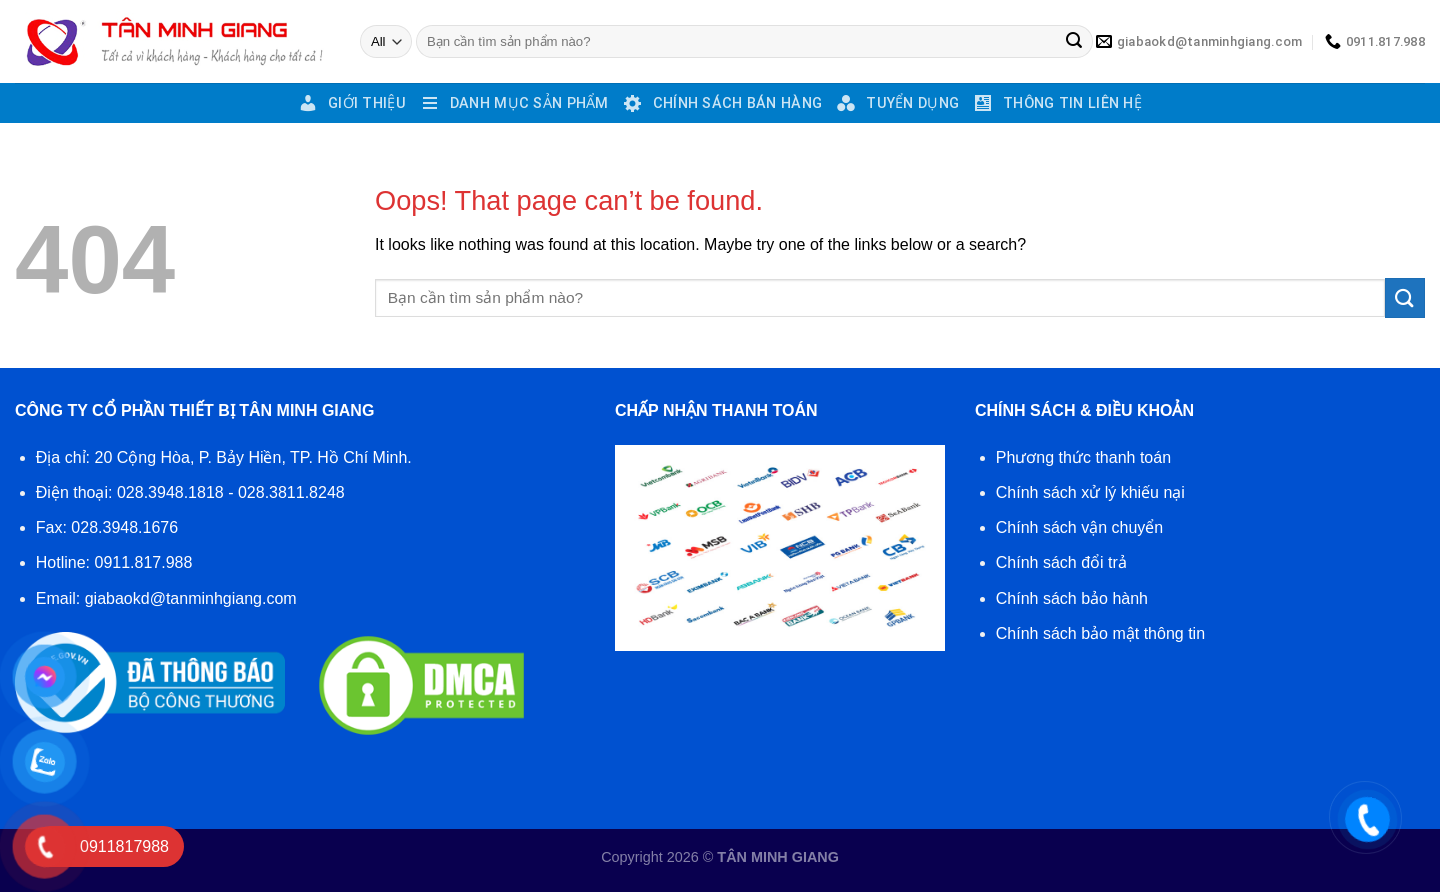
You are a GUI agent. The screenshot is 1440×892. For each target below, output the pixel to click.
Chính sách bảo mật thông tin (1100, 633)
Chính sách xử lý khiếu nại (1090, 492)
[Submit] (1074, 42)
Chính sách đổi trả (1061, 562)
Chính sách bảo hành (1072, 598)
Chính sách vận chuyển (1079, 527)
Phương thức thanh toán (1083, 457)
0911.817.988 (144, 562)
